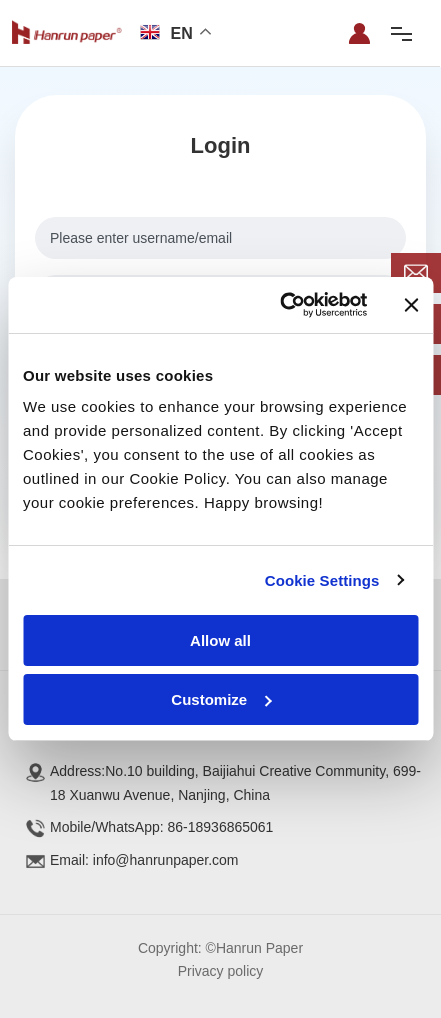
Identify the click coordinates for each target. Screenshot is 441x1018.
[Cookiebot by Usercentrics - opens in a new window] (280, 305)
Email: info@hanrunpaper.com (144, 860)
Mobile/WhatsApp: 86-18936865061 (161, 827)
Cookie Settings (322, 580)
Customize (221, 699)
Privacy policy (221, 971)
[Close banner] (411, 305)
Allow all (220, 640)
